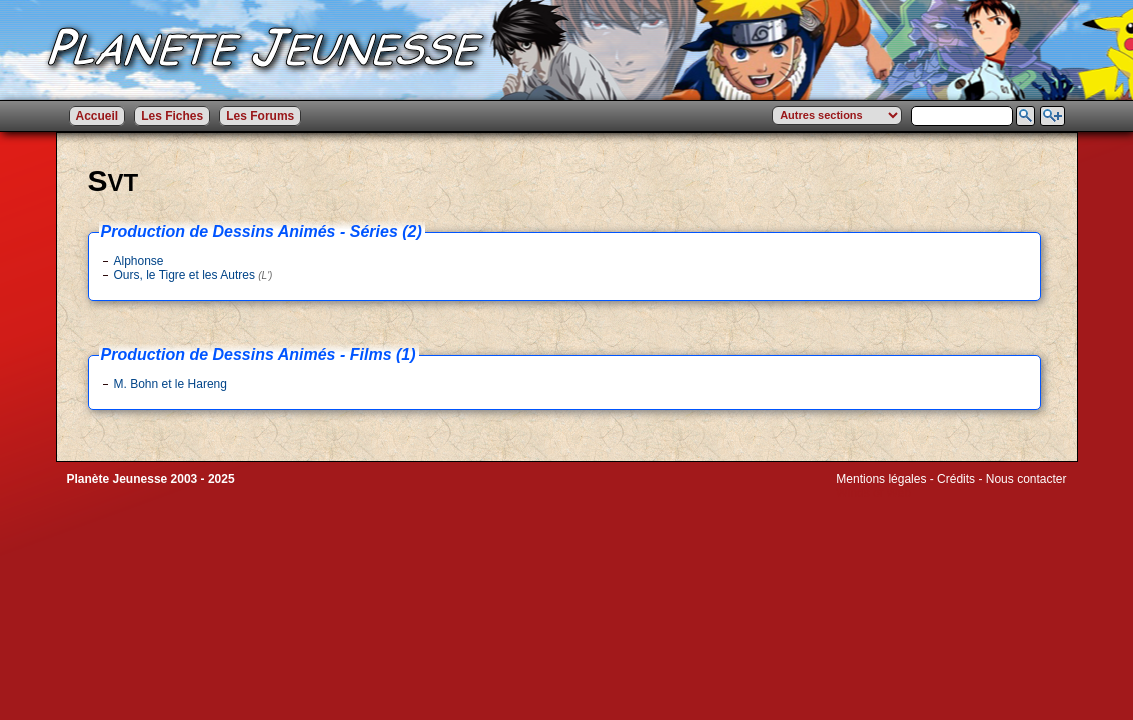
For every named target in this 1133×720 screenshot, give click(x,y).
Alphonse (139, 261)
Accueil (97, 116)
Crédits (956, 479)
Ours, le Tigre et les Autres (193, 275)
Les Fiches (172, 116)
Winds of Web (873, 493)
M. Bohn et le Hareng (170, 384)
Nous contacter (1026, 479)
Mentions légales (881, 479)
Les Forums (260, 116)
